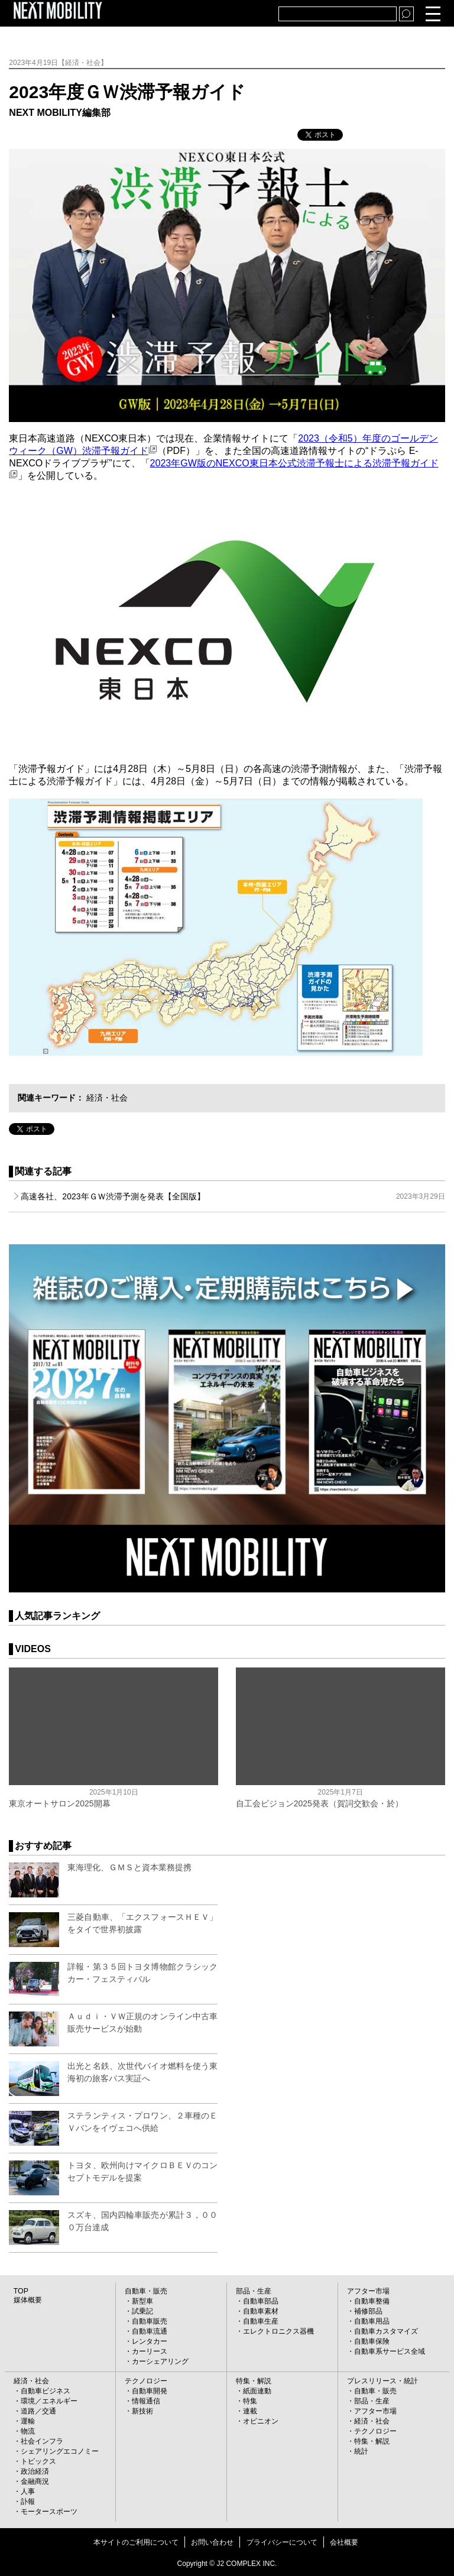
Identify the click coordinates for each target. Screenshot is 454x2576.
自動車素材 (260, 2311)
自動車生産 (260, 2321)
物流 (28, 2431)
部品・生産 (253, 2291)
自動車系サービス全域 (389, 2351)
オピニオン (260, 2421)
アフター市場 (368, 2291)
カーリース (149, 2351)
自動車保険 (372, 2341)
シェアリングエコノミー (60, 2451)
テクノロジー (146, 2381)
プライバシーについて (282, 2542)
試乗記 (142, 2311)
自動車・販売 (146, 2291)
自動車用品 (372, 2321)
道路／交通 (38, 2411)
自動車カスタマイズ (386, 2331)
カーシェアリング (160, 2361)
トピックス (38, 2461)
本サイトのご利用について (136, 2542)
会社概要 (344, 2542)
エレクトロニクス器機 (278, 2331)
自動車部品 (260, 2301)
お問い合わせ (212, 2542)
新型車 (142, 2301)
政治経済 (35, 2471)
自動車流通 (149, 2331)
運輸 (28, 2421)
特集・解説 (253, 2381)
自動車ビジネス (45, 2391)
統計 (361, 2451)
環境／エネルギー (49, 2401)
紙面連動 (257, 2391)
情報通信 (146, 2401)
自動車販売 (149, 2321)
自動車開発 (149, 2391)
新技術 (142, 2411)
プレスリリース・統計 (382, 2381)
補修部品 (368, 2311)
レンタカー (149, 2341)
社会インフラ (42, 2441)
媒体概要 (28, 2300)
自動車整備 (372, 2301)
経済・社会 (107, 1097)
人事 (28, 2491)
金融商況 (35, 2481)
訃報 (28, 2501)
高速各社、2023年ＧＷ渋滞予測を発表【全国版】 (233, 1196)
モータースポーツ (49, 2511)
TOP (21, 2291)
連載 (250, 2411)
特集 (250, 2401)
